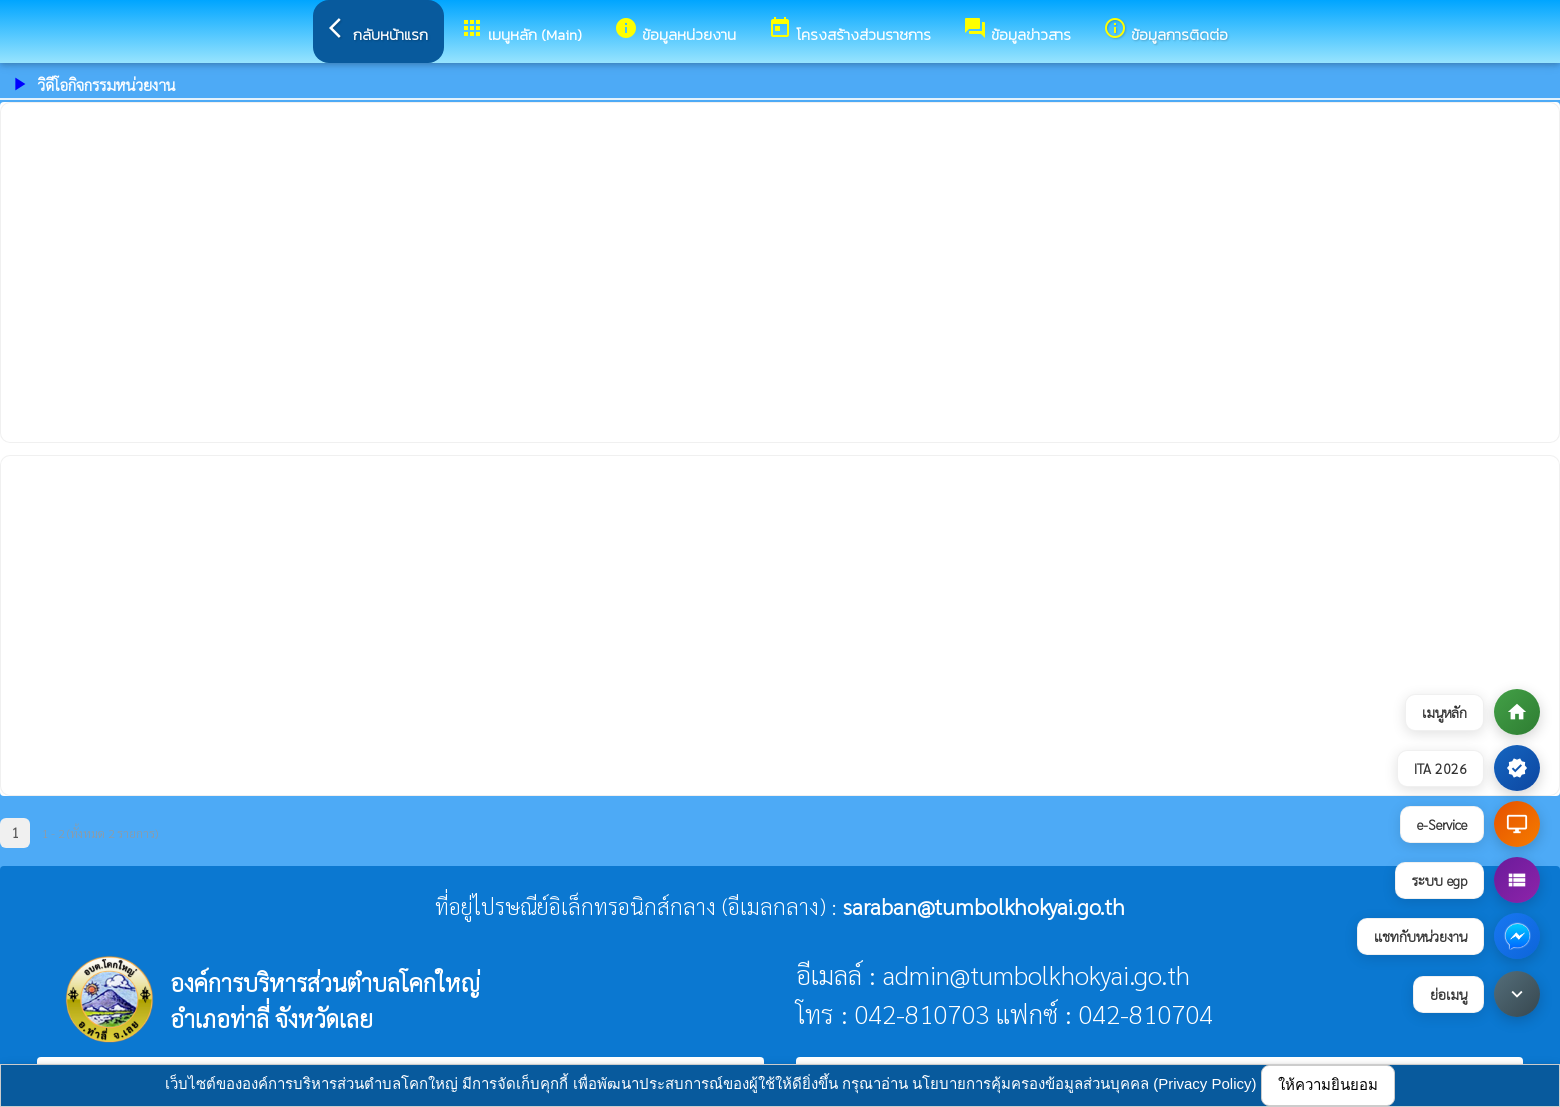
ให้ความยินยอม (1328, 1084)
